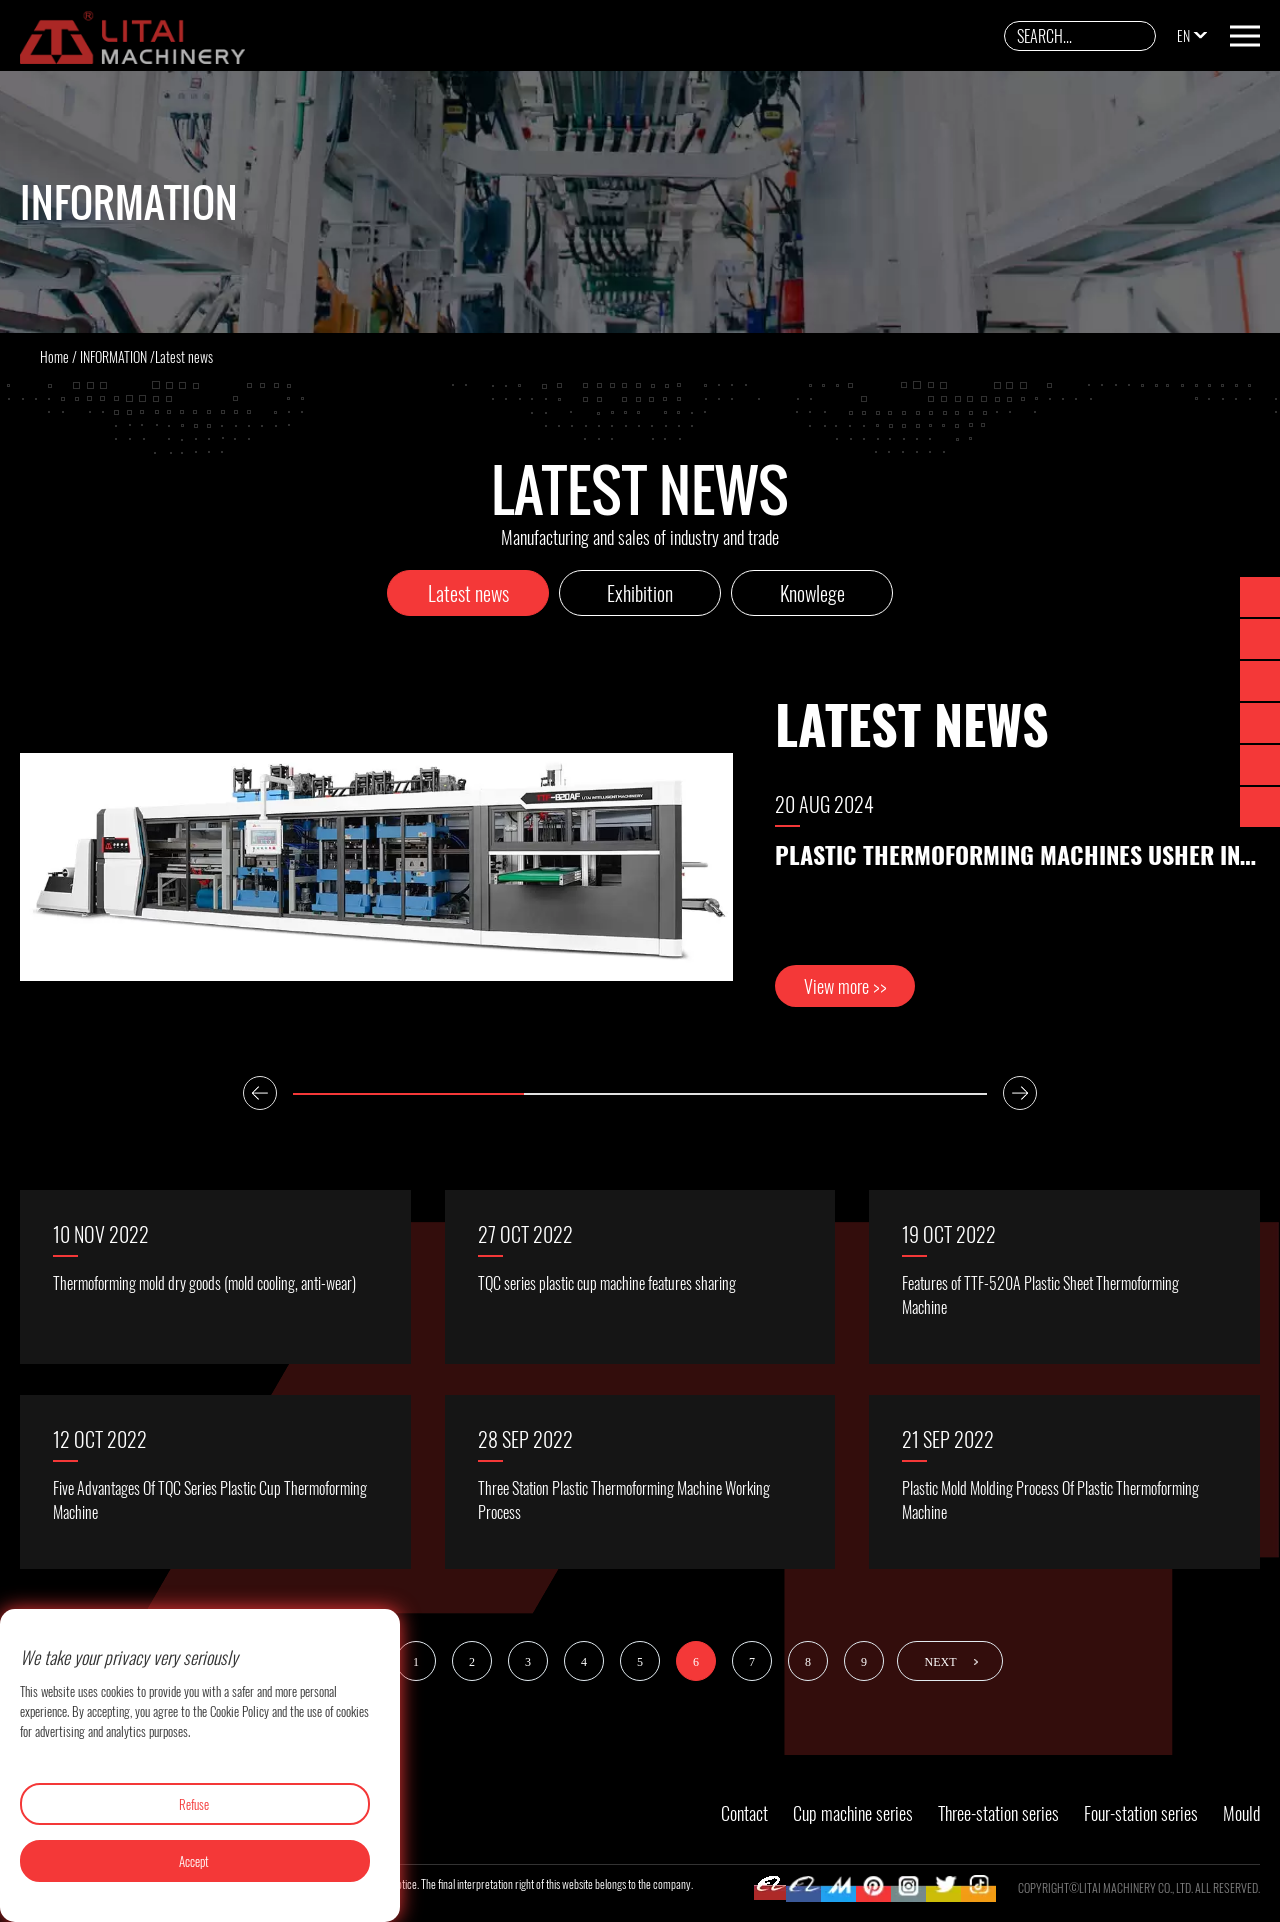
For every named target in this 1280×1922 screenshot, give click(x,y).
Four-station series (1141, 1813)
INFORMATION (113, 356)
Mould (1241, 1813)
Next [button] (1020, 1093)
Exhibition (640, 593)
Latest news (468, 593)
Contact (744, 1813)
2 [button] (639, 1094)
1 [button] (408, 1094)
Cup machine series (853, 1813)
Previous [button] (260, 1093)
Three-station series (998, 1813)
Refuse (194, 1804)
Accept (194, 1861)
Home (54, 356)
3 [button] (871, 1094)
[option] (640, 867)
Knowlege (812, 593)
